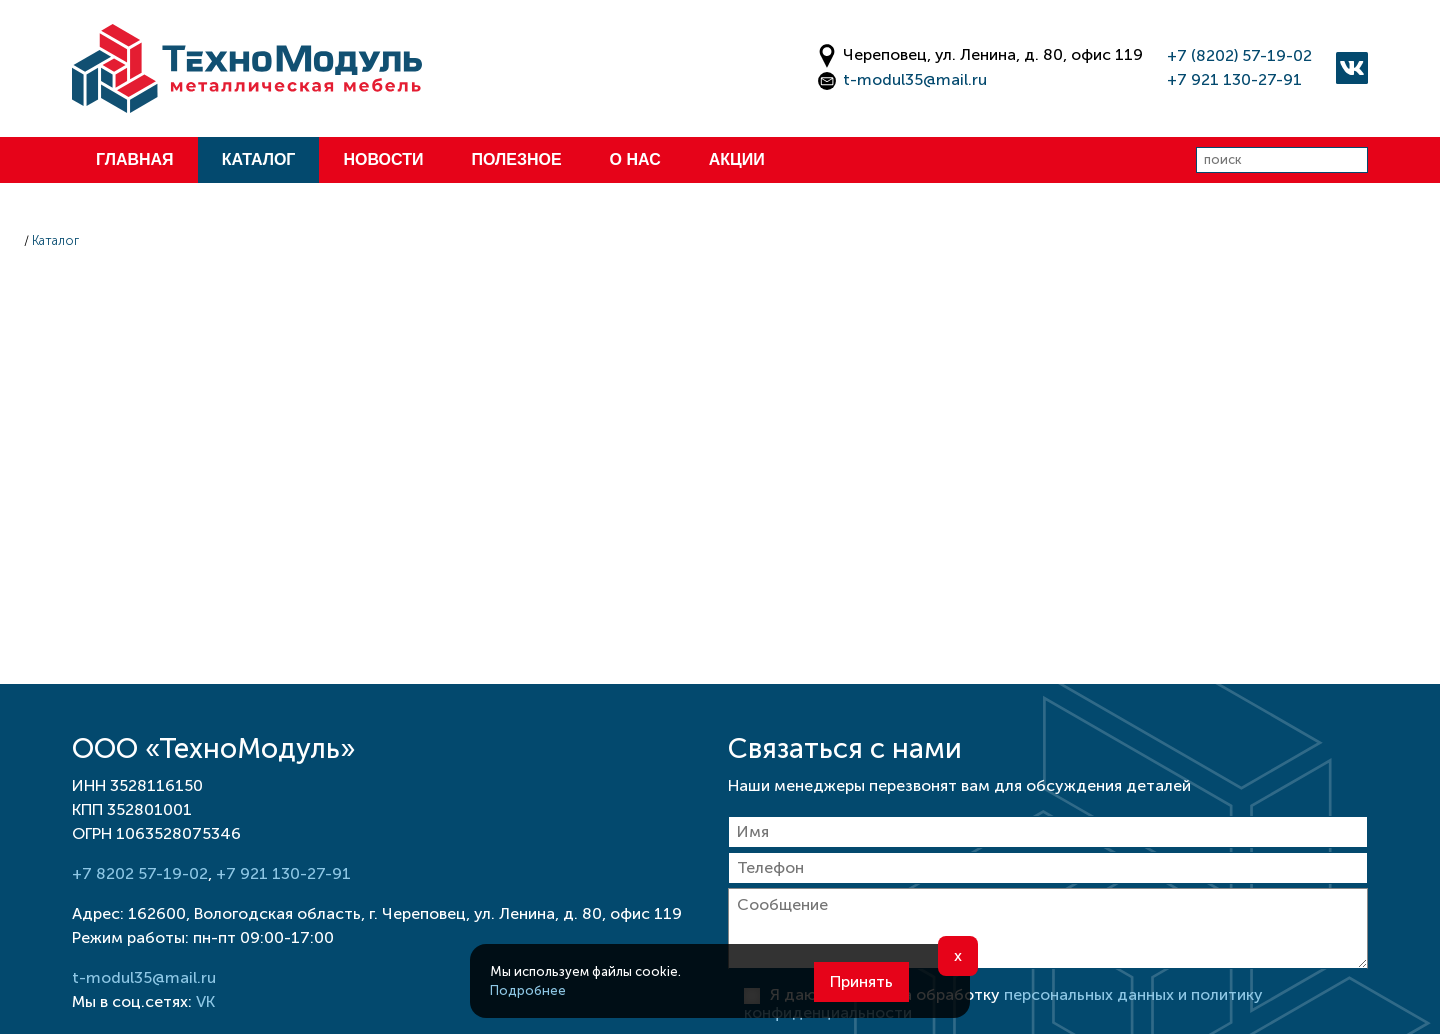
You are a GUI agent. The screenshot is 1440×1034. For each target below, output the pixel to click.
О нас (635, 159)
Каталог (259, 159)
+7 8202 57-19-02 (140, 873)
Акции (737, 159)
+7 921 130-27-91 (1234, 79)
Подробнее (528, 990)
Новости (383, 159)
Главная (135, 159)
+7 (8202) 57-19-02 (1239, 55)
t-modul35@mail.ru (915, 79)
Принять (861, 981)
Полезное (516, 159)
